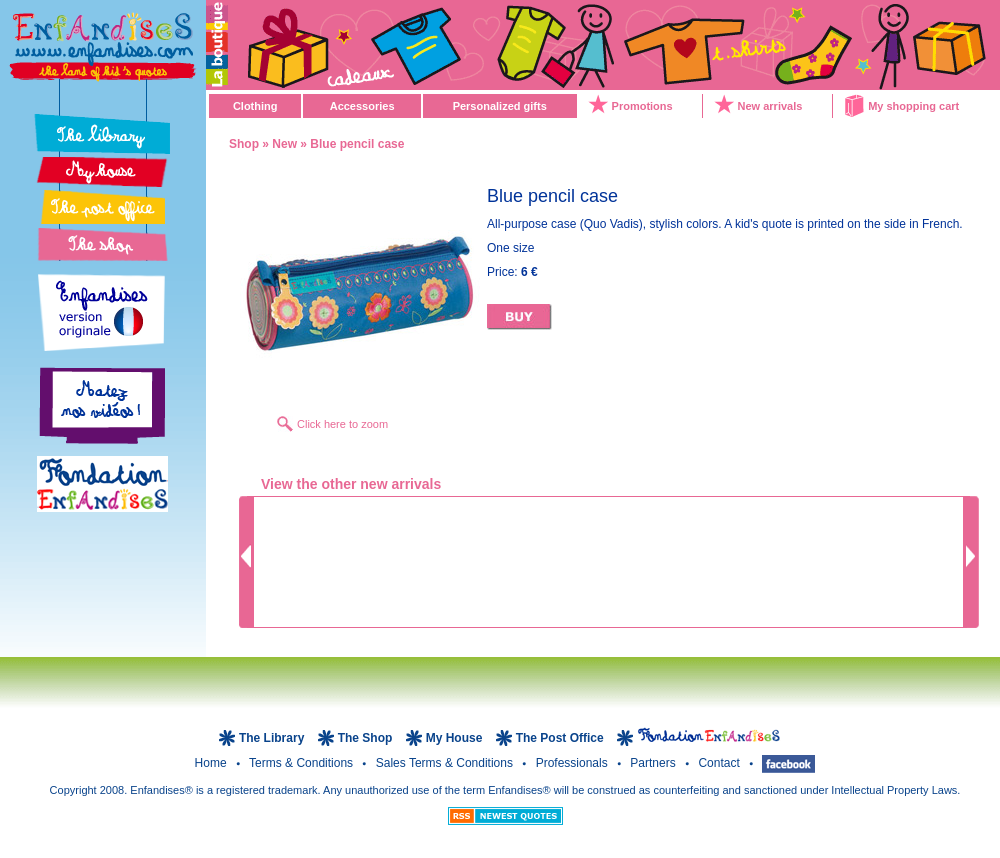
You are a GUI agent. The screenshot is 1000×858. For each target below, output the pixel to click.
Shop (244, 144)
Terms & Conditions (302, 763)
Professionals (573, 763)
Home (212, 763)
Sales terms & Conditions (446, 763)
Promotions (642, 106)
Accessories (362, 106)
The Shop (367, 738)
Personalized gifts (500, 106)
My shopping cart (913, 106)
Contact (720, 763)
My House (454, 738)
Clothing (255, 106)
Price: (512, 272)
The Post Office (561, 738)
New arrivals (770, 106)
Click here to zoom (342, 424)
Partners (654, 763)
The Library (273, 738)
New (284, 144)
